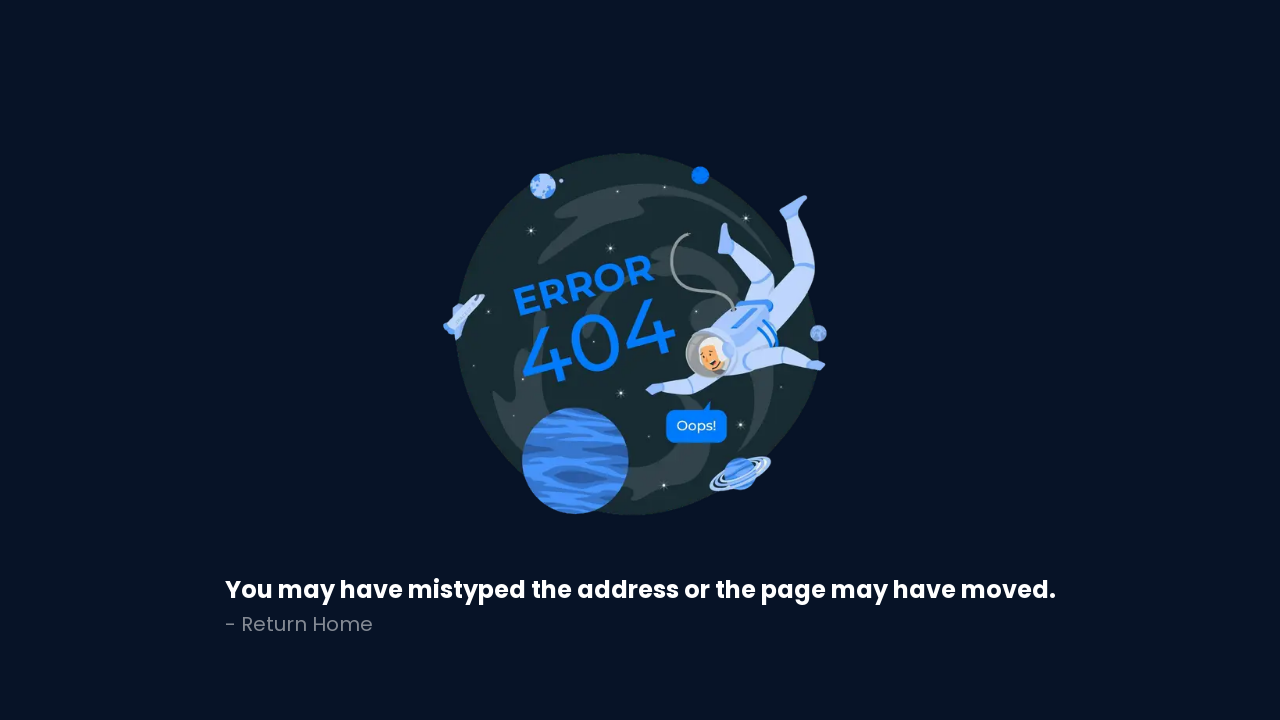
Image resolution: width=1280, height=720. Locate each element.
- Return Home (299, 624)
